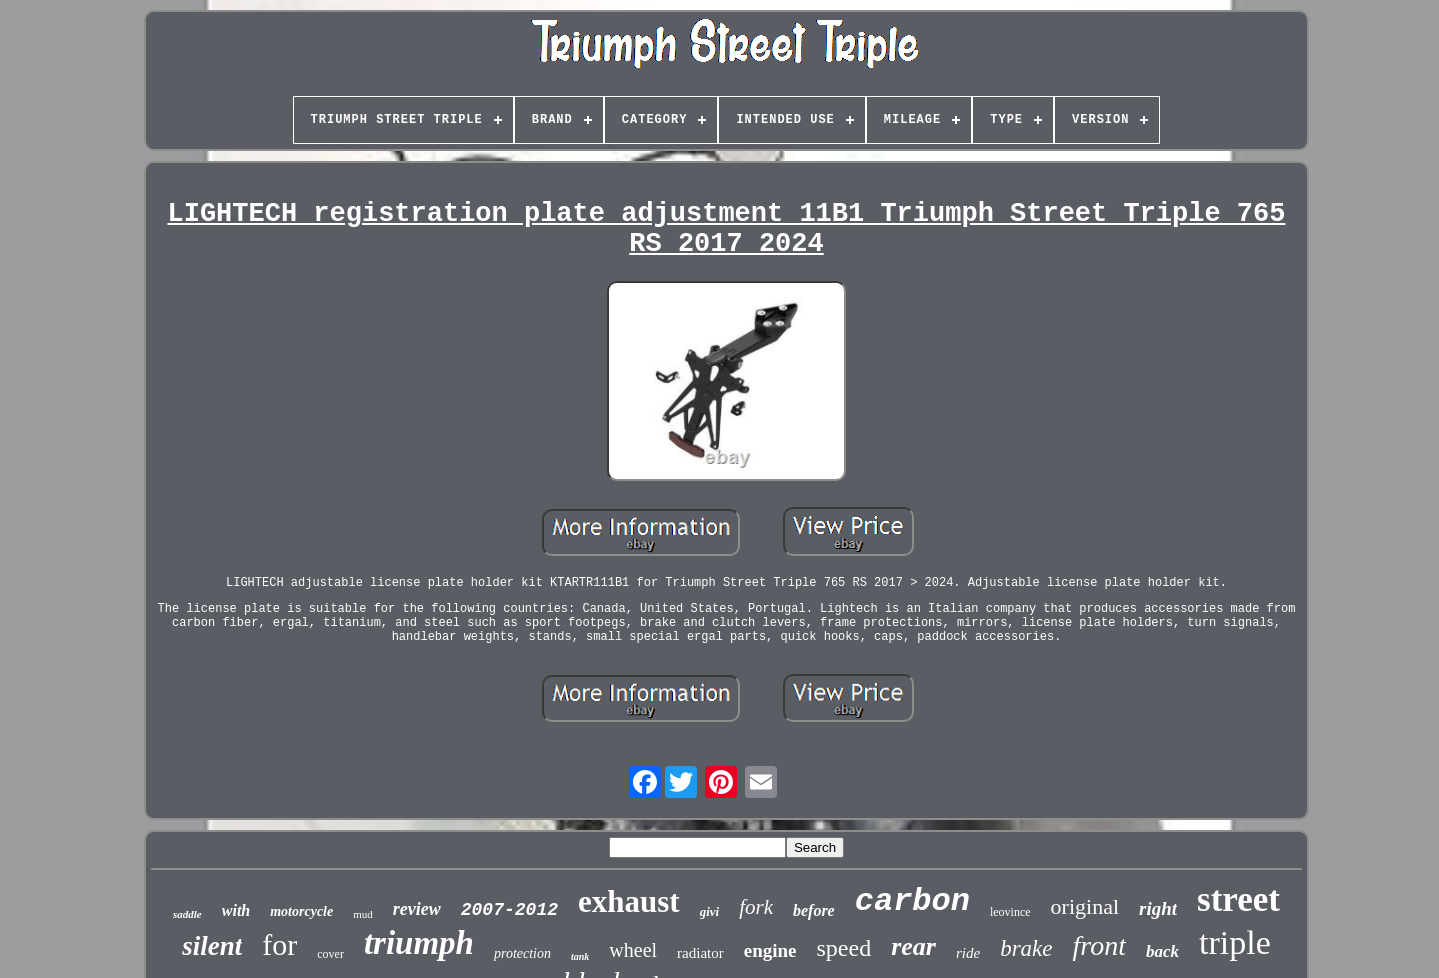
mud (363, 914)
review (417, 909)
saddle (187, 914)
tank (580, 956)
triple (1235, 942)
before (814, 910)
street (1238, 899)
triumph (419, 943)
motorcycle (301, 911)
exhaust (629, 901)
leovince (1010, 912)
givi (710, 911)
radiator (700, 953)
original (1085, 906)
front (1099, 945)
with (236, 910)
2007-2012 (509, 910)
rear (913, 946)
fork (756, 907)
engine (770, 950)
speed (844, 948)
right (1158, 908)
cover (330, 954)
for (279, 944)
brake (1026, 948)
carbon (912, 901)
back (1162, 951)
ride (968, 953)
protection (522, 953)
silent (212, 946)
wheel (633, 950)
